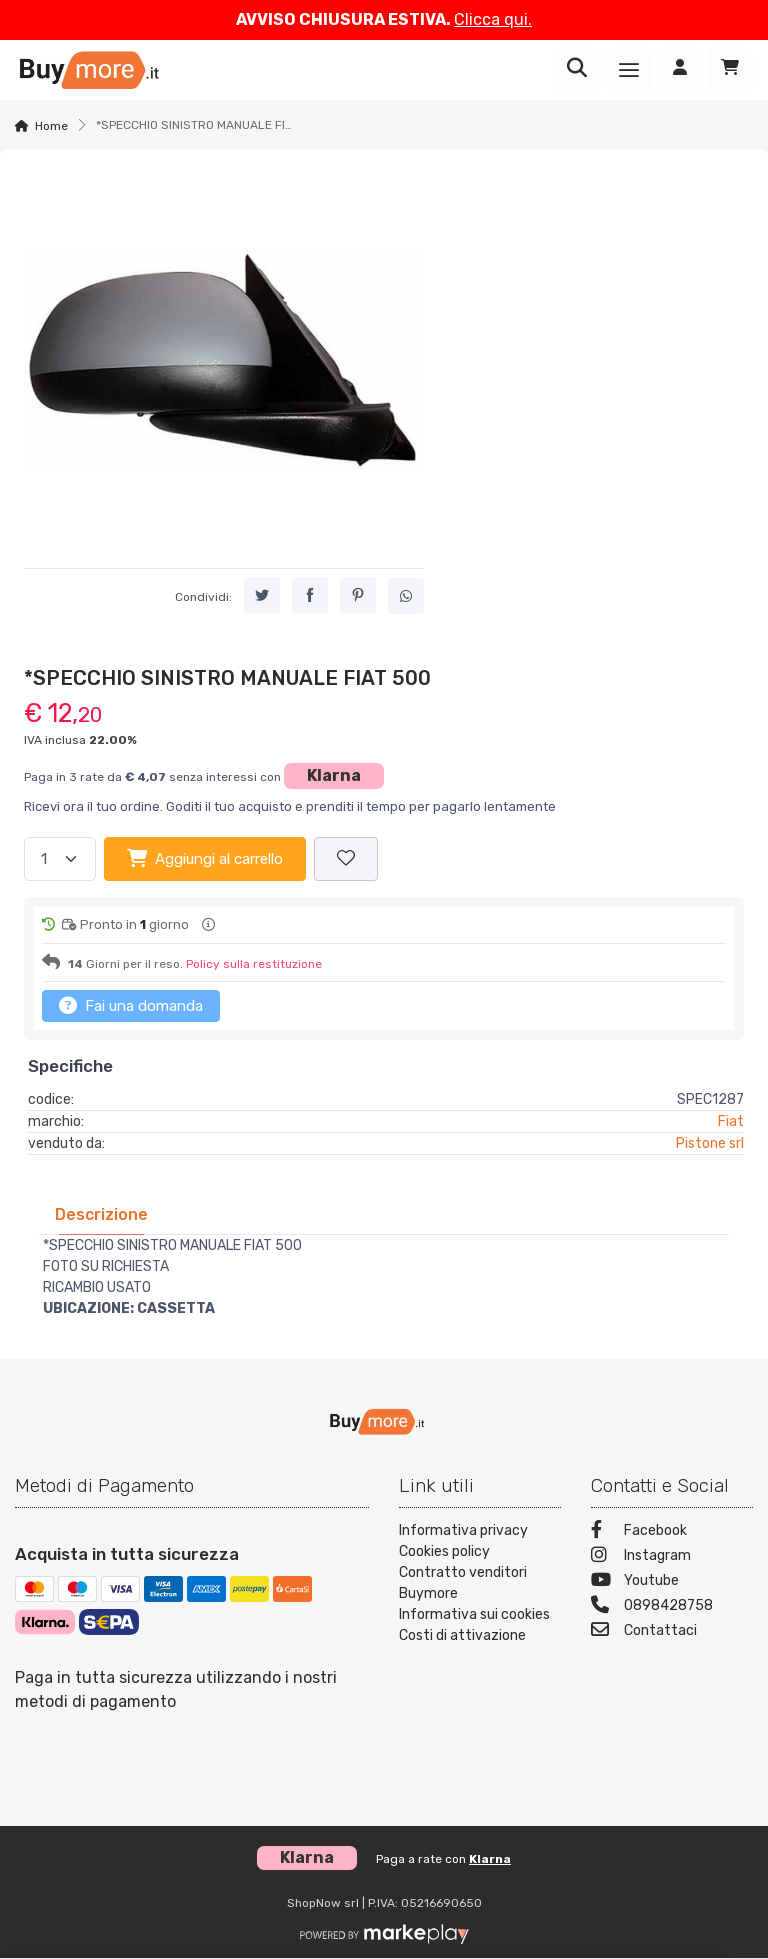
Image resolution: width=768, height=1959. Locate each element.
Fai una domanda (131, 1005)
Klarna (334, 775)
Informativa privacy (463, 1530)
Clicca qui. (493, 19)
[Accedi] (680, 70)
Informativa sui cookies (474, 1614)
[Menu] (629, 70)
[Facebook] (672, 1532)
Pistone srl (710, 1143)
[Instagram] (672, 1557)
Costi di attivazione (462, 1635)
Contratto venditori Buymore (463, 1583)
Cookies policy (444, 1551)
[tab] (101, 1214)
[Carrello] (730, 70)
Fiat (731, 1121)
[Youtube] (672, 1582)
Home (51, 126)
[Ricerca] (577, 70)
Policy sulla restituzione (254, 964)
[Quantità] (60, 859)
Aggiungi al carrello (205, 858)
